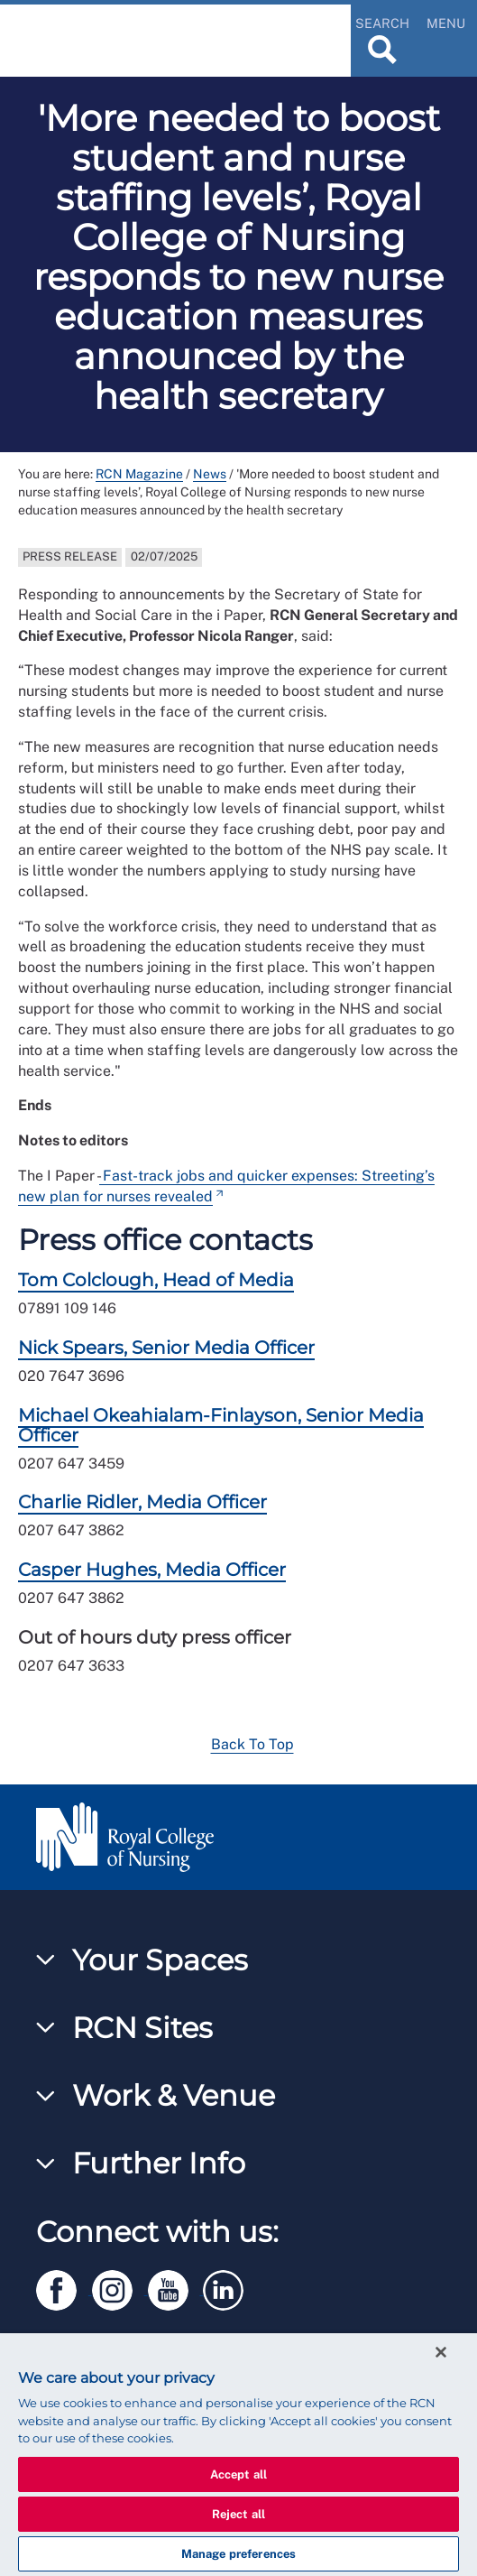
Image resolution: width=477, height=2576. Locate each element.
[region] (238, 2454)
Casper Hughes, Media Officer (152, 1569)
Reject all (238, 2514)
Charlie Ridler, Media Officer (142, 1502)
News (209, 474)
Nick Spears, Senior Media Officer (166, 1347)
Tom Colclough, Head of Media (156, 1280)
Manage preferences (238, 2554)
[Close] (441, 2352)
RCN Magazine (139, 474)
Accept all (238, 2474)
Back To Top (252, 1744)
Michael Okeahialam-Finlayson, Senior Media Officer (221, 1425)
